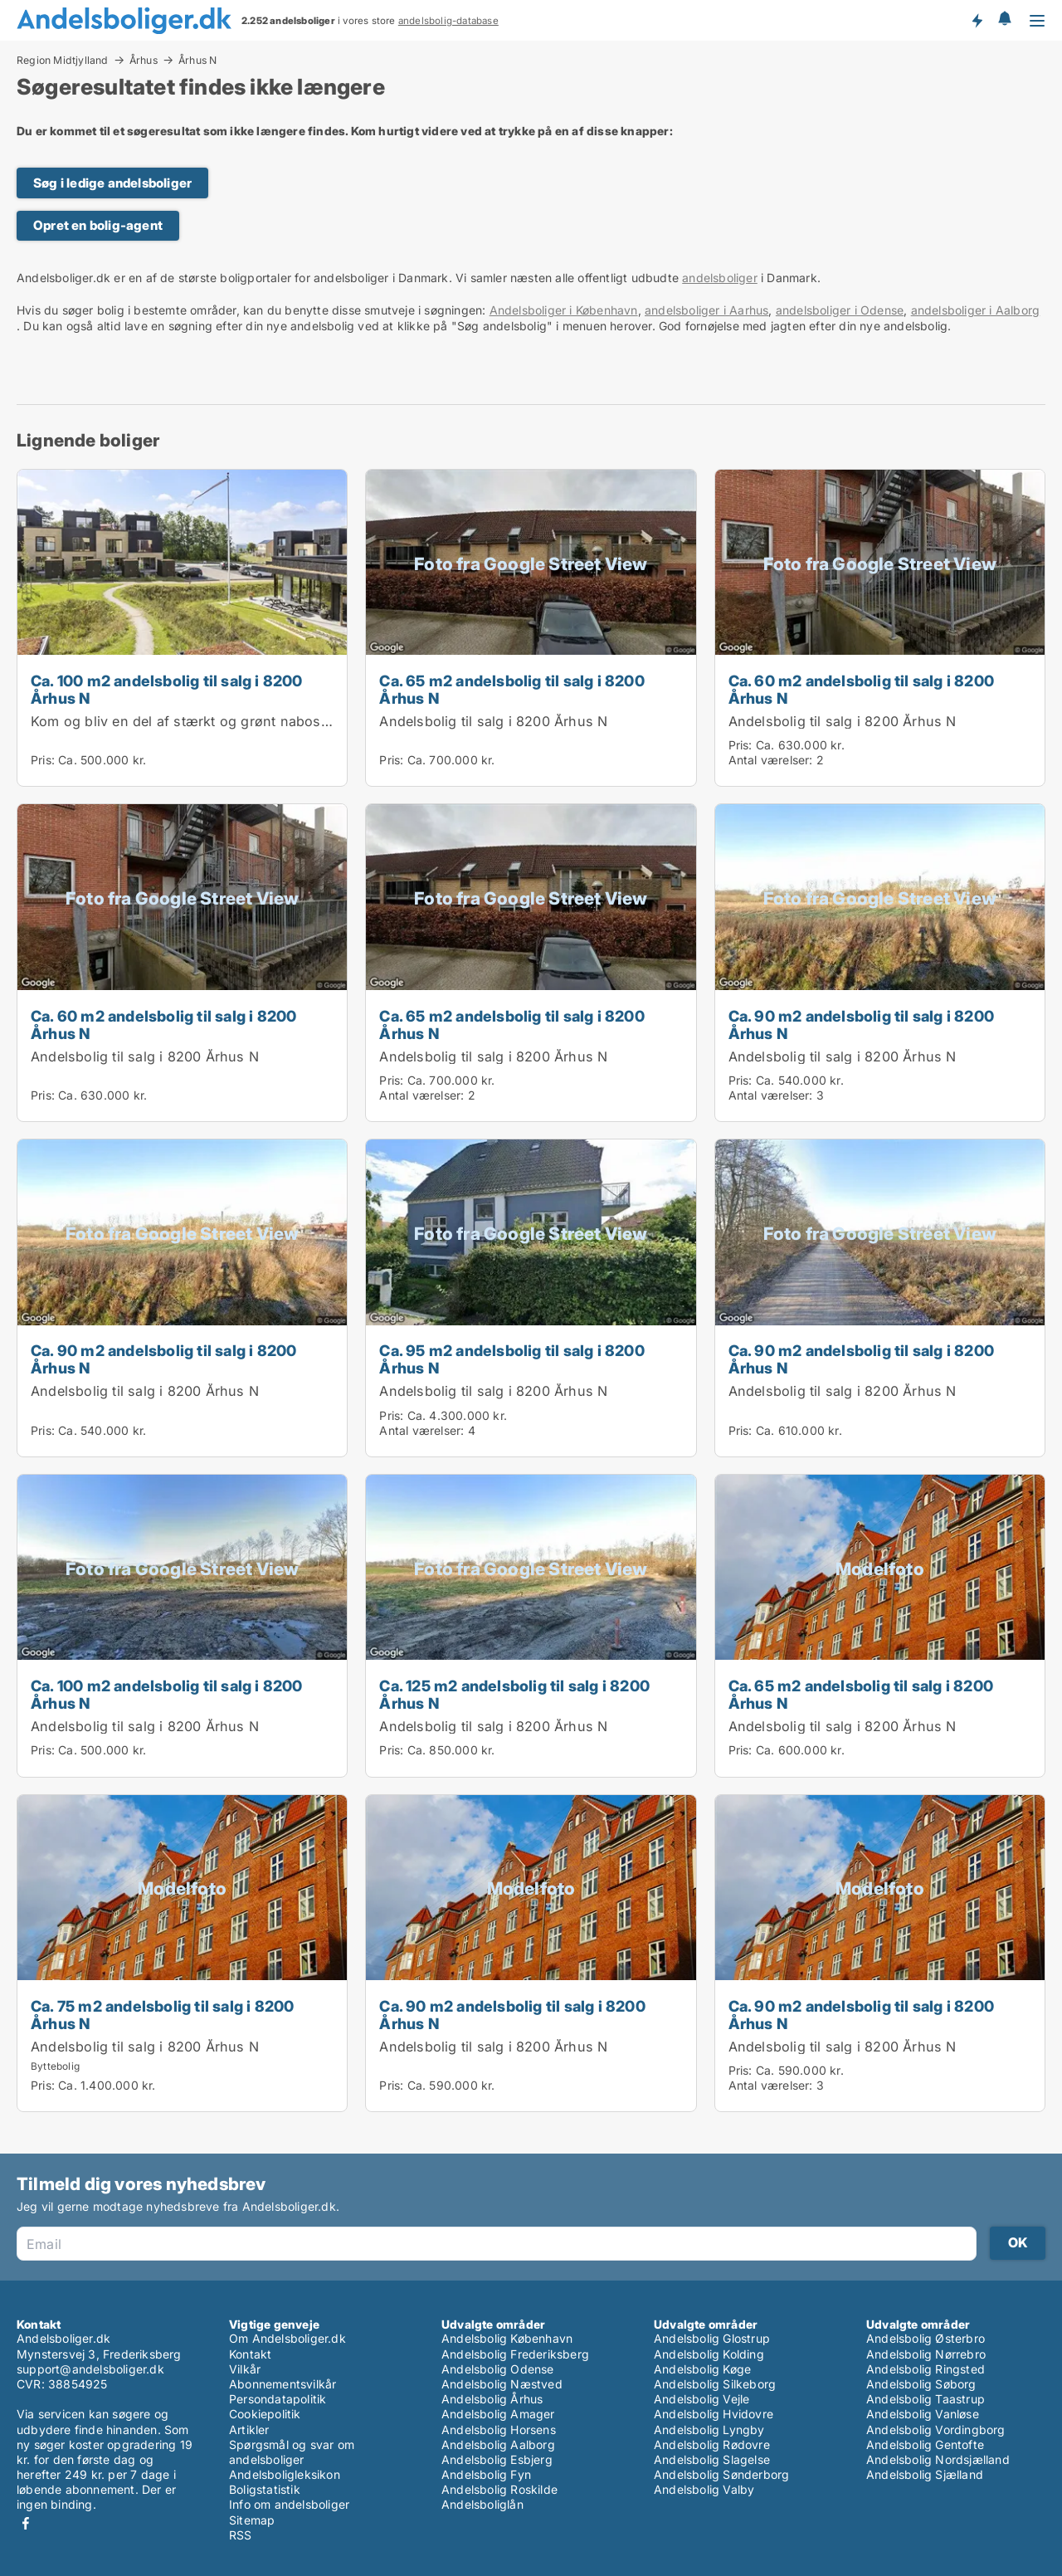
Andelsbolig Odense (497, 2369)
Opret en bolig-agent (98, 225)
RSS (240, 2535)
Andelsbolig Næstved (502, 2384)
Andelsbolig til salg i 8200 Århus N (493, 721)
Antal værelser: (770, 760)
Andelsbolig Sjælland (924, 2474)
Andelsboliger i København (564, 310)
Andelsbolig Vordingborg (936, 2429)
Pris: (44, 760)
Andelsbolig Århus (492, 2399)
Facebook (26, 2523)
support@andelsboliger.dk (90, 2369)
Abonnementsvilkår (282, 2384)
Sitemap (252, 2520)
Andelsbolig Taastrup (925, 2399)
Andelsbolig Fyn (486, 2474)
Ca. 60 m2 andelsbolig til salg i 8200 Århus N (861, 689)
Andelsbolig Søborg (921, 2384)
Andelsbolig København (506, 2338)
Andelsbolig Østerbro (925, 2338)
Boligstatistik (264, 2489)
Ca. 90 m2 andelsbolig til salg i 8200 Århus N (861, 1024)
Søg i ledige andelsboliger (112, 183)
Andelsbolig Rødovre (712, 2444)
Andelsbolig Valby (704, 2489)
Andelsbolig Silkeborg (715, 2384)
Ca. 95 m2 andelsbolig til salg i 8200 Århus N (511, 1359)
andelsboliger (720, 278)
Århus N (197, 61)
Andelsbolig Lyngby (709, 2429)
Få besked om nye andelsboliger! (976, 20)
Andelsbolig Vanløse (922, 2414)
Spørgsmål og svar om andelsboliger (291, 2451)
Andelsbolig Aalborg (498, 2444)
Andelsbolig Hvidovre (713, 2414)
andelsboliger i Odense (840, 310)
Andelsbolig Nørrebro (926, 2354)
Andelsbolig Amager (498, 2414)
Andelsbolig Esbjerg (497, 2459)
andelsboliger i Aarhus (706, 310)
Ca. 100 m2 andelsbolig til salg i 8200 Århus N (167, 689)
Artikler (249, 2429)
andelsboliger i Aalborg (975, 310)
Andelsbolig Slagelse (712, 2459)
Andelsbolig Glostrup (712, 2338)
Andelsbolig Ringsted (925, 2369)
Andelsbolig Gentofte (925, 2444)
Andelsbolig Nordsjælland (938, 2459)
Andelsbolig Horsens (498, 2429)
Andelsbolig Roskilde (499, 2489)
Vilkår (245, 2369)
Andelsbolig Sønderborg (721, 2474)
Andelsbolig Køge (702, 2369)
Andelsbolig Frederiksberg (515, 2354)
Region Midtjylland (63, 60)
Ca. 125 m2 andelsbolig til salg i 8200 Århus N (514, 1694)
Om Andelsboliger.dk (287, 2338)
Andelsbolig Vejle (701, 2399)
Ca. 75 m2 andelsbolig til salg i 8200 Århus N (162, 2014)
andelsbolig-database (448, 21)
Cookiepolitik (265, 2414)
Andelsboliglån (482, 2504)
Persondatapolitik (277, 2399)
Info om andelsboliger (289, 2504)
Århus (143, 60)
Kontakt (250, 2354)
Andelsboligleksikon (284, 2474)
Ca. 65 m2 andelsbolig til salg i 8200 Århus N (511, 689)
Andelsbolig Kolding (709, 2354)
